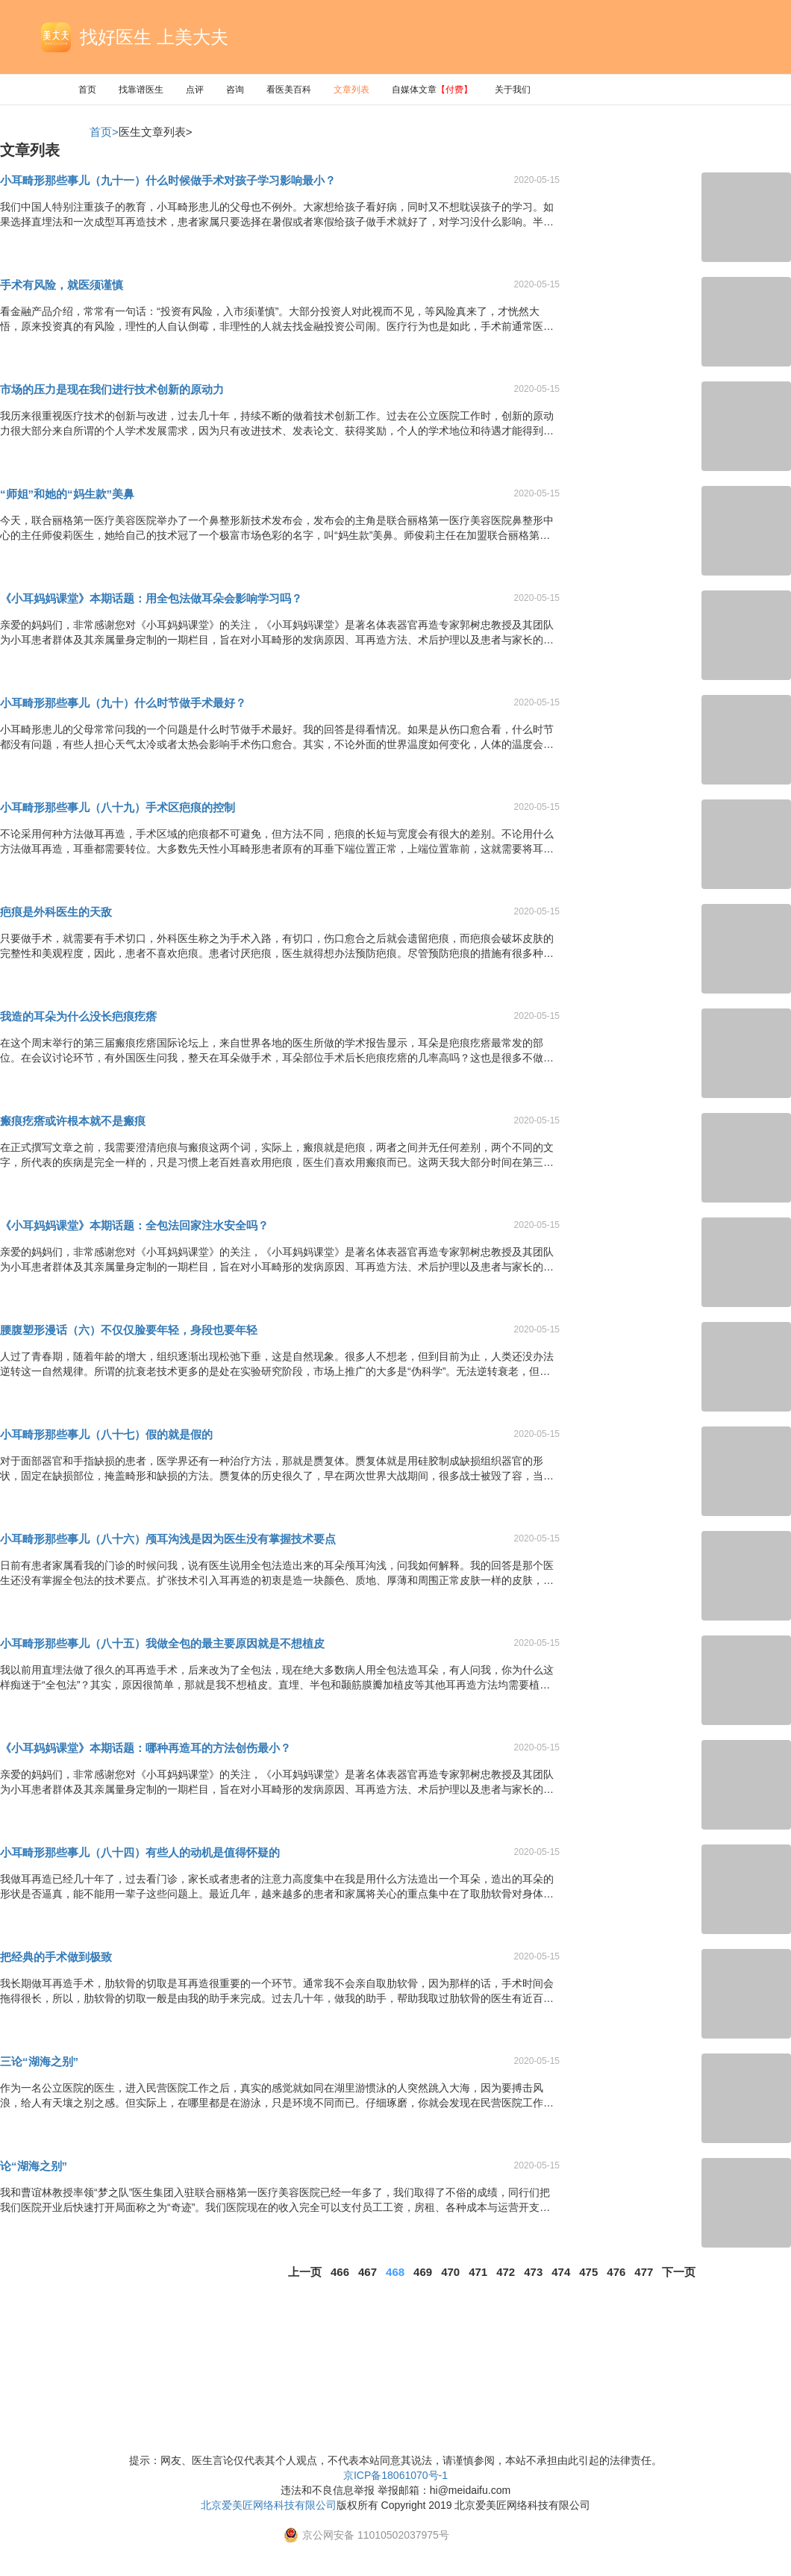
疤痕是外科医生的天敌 (56, 911)
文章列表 (351, 89)
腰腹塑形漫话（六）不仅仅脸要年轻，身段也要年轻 (128, 1329)
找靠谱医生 (141, 89)
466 (340, 2271)
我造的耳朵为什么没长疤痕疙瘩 (78, 1016)
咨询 (235, 89)
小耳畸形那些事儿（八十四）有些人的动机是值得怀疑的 (140, 1852)
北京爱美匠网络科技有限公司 (269, 2505)
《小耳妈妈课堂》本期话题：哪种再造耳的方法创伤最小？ (145, 1747)
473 (533, 2271)
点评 (195, 89)
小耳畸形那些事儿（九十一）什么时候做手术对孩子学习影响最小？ (168, 180)
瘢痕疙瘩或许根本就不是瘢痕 (73, 1120)
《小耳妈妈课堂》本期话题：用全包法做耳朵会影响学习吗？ (151, 598)
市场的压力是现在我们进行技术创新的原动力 (112, 389)
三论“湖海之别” (39, 2061)
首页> (104, 131)
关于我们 (513, 89)
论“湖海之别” (33, 2165)
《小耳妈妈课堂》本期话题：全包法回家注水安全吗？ (134, 1225)
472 (505, 2271)
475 (588, 2271)
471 (478, 2271)
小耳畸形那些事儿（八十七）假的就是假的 (106, 1434)
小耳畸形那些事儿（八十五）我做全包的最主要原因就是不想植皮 (162, 1643)
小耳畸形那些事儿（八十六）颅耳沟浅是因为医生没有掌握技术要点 (168, 1538)
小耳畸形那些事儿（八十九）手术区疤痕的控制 (117, 807)
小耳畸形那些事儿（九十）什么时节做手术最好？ (123, 702)
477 (643, 2271)
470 (450, 2271)
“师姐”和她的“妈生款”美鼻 (67, 493)
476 (616, 2271)
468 (395, 2271)
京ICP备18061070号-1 (395, 2475)
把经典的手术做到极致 (56, 1956)
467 (367, 2271)
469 (422, 2271)
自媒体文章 (432, 89)
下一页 (678, 2271)
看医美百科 (288, 89)
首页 (87, 89)
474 (560, 2271)
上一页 (305, 2271)
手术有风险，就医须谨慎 (61, 284)
